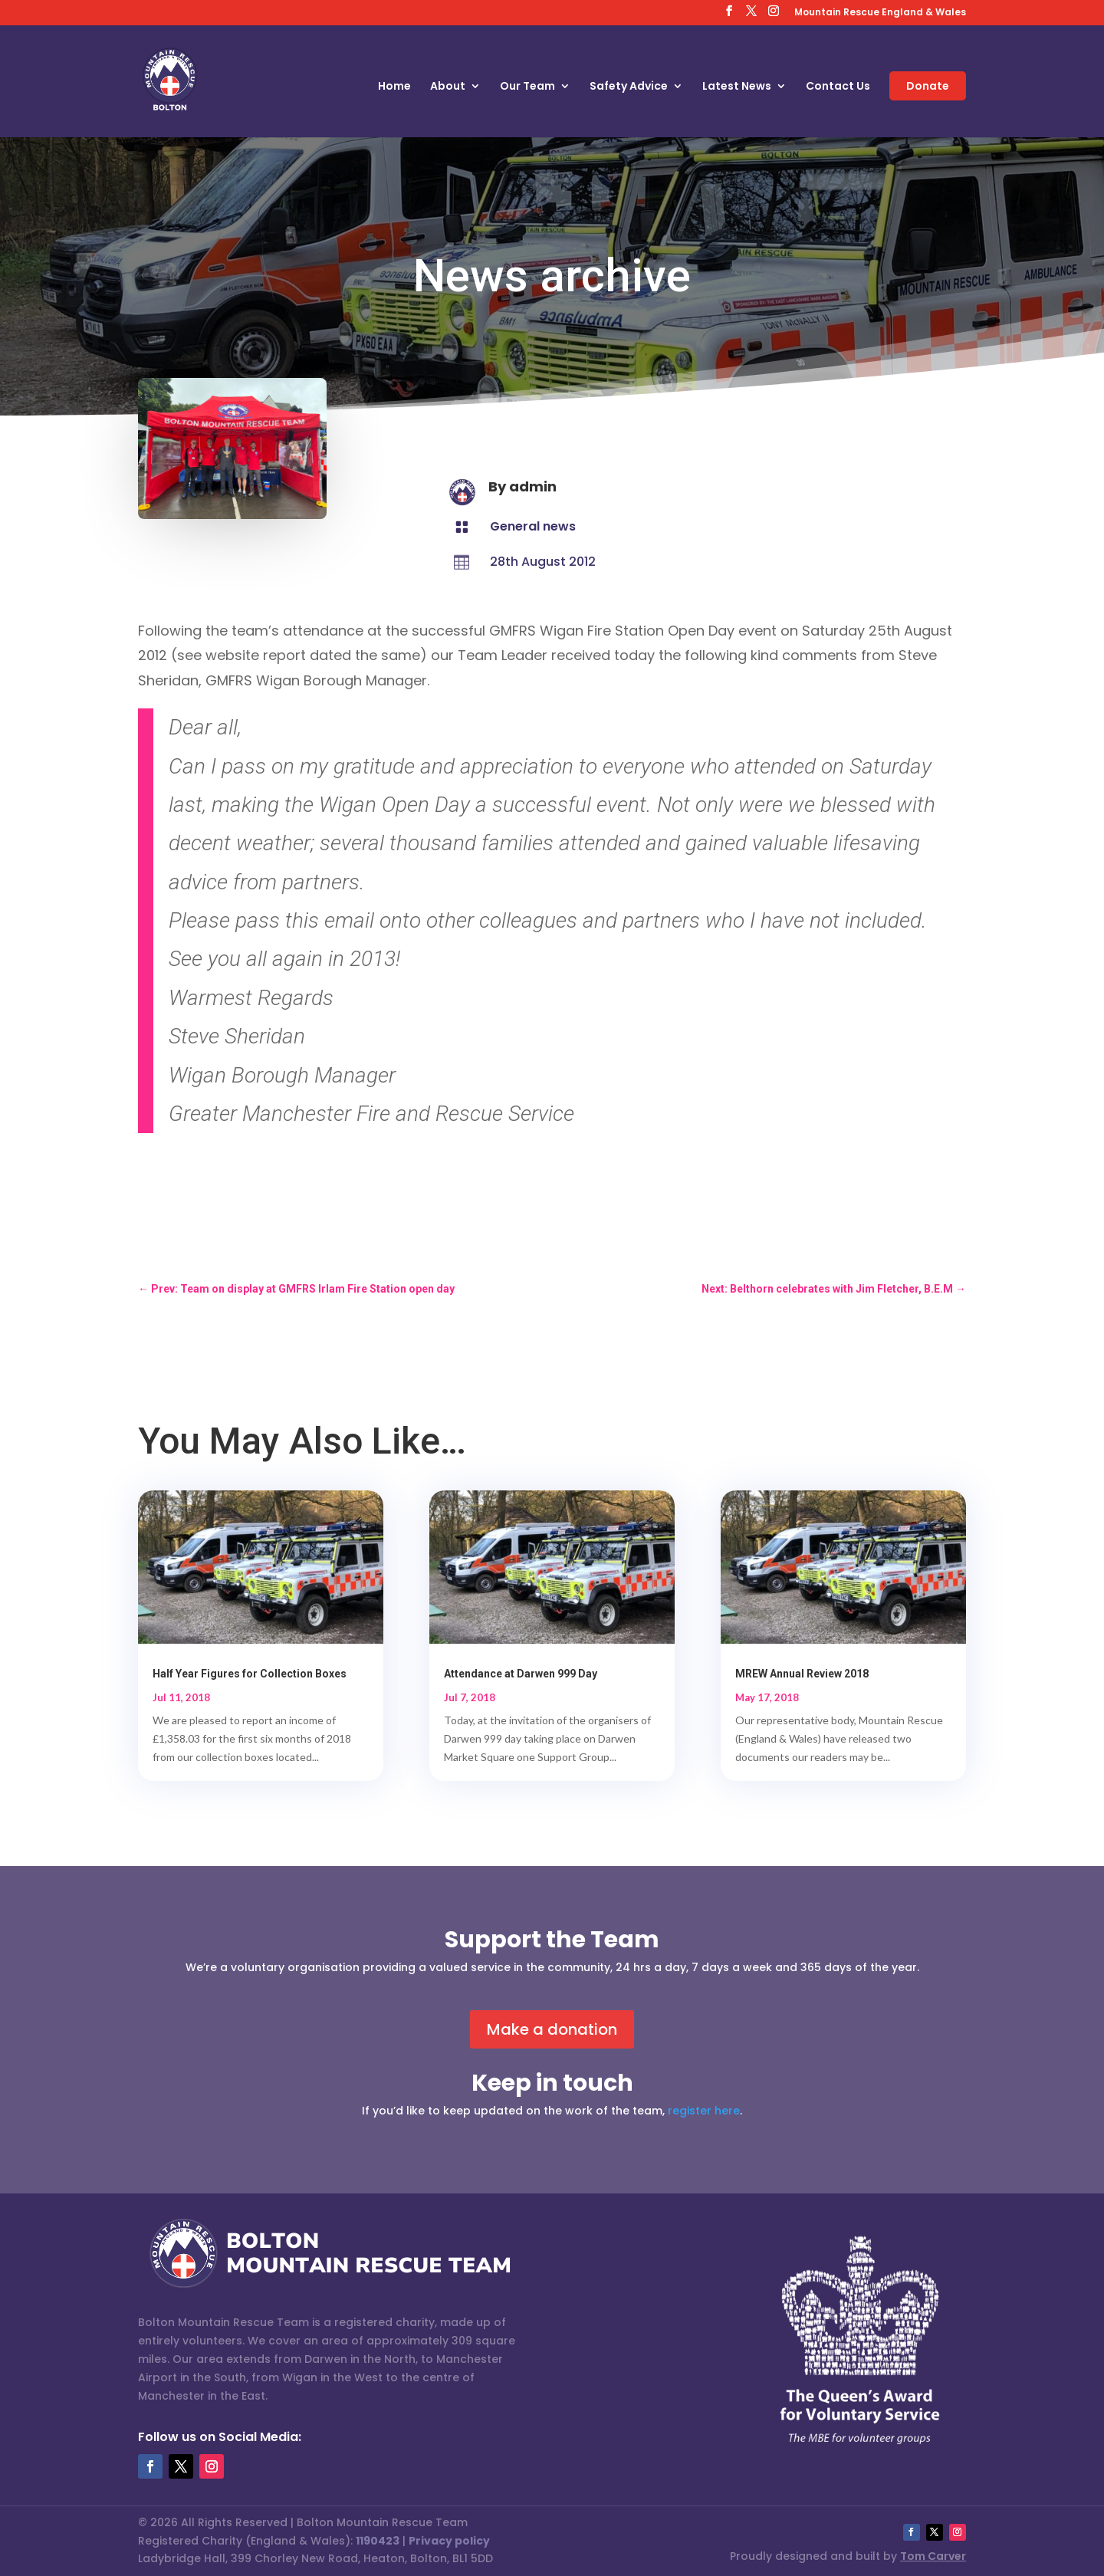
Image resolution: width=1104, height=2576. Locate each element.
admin (533, 486)
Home (394, 87)
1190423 (377, 2540)
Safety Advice (629, 87)
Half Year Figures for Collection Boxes (250, 1674)
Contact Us (838, 87)
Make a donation (552, 2029)
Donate (927, 86)
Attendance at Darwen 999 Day (520, 1674)
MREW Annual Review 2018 (802, 1674)
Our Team (527, 87)
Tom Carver (933, 2556)
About (447, 87)
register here (704, 2110)
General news (533, 526)
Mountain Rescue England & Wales (880, 13)
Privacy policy (449, 2540)
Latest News (736, 87)
